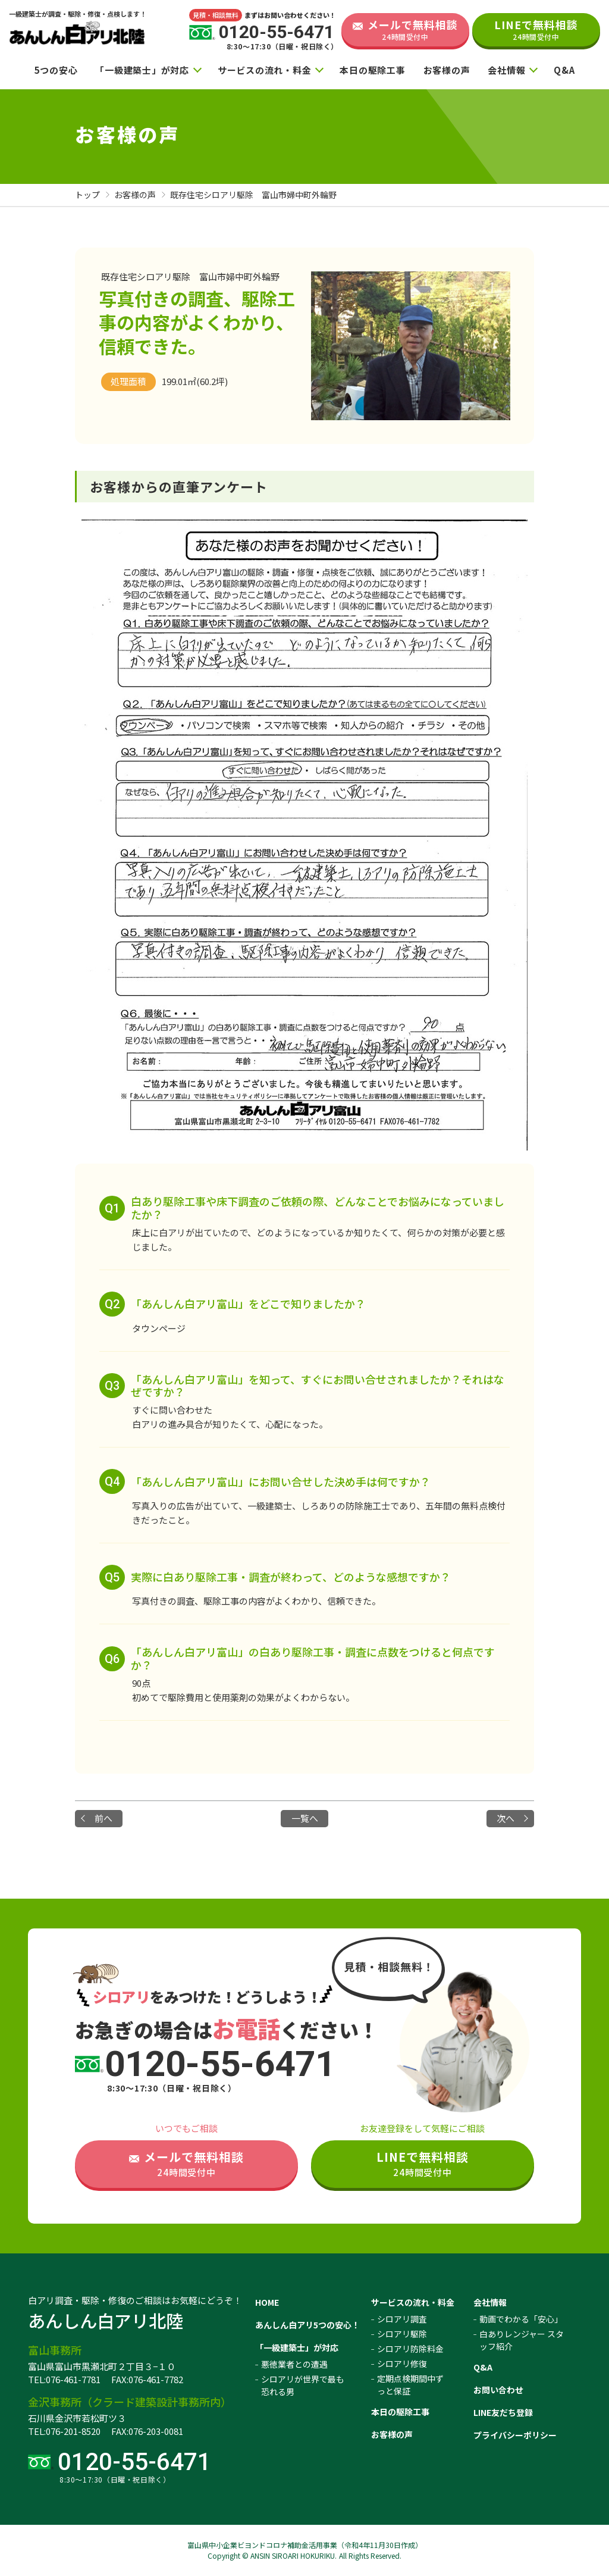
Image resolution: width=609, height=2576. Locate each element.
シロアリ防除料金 (410, 2349)
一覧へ (304, 1818)
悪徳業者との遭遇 (294, 2364)
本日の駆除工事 (372, 70)
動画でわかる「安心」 (521, 2319)
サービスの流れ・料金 (265, 70)
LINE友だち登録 (503, 2412)
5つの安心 (56, 70)
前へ (103, 1818)
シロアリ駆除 (402, 2334)
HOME (267, 2302)
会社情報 (506, 70)
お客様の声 (446, 70)
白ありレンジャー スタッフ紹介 (521, 2340)
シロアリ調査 (402, 2319)
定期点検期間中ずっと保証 (410, 2384)
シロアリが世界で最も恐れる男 (302, 2385)
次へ (505, 1818)
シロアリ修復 (402, 2363)
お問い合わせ (498, 2390)
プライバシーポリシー (515, 2435)
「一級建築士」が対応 (142, 70)
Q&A (564, 70)
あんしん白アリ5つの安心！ (307, 2325)
